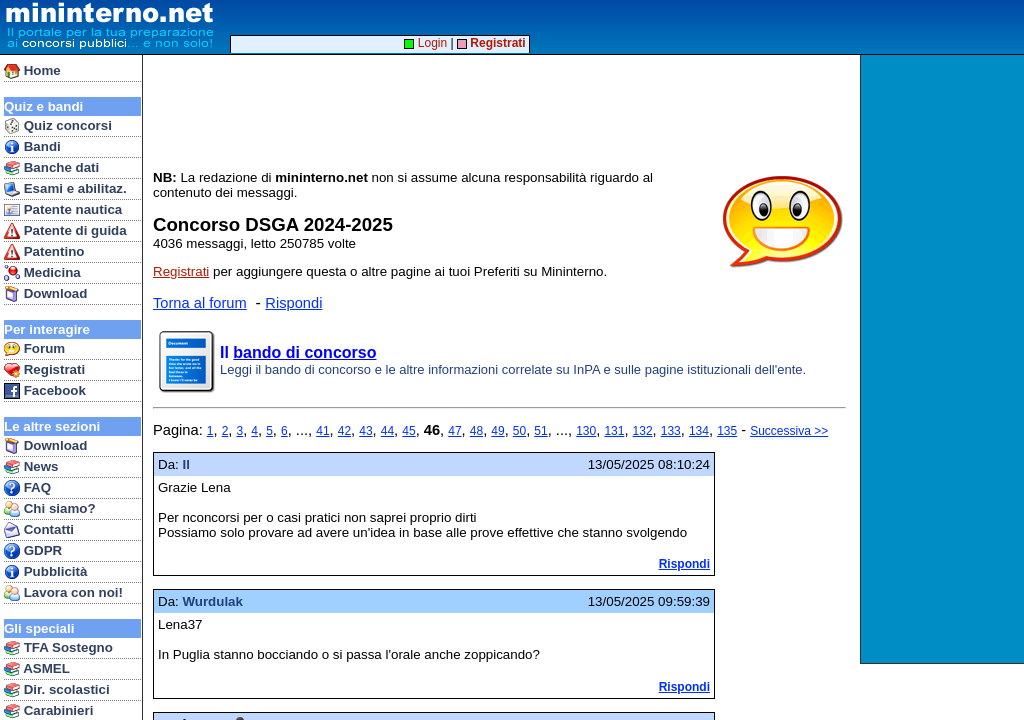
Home (32, 71)
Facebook (45, 391)
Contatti (39, 530)
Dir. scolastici (57, 690)
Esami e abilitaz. (65, 189)
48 (476, 431)
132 (643, 431)
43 (365, 431)
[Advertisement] (944, 359)
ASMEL (37, 669)
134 (699, 431)
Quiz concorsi (58, 126)
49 (497, 431)
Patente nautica (63, 210)
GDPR (33, 551)
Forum (34, 349)
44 (387, 431)
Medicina (42, 273)
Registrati (44, 370)
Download (45, 294)
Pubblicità (45, 572)
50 (519, 431)
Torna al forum (200, 303)
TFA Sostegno (58, 648)
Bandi (32, 147)
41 (322, 431)
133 (671, 431)
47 (454, 431)
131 (614, 431)
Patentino (44, 252)
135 (727, 431)
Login (425, 43)
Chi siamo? (50, 509)
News (31, 467)
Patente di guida (65, 231)
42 (344, 431)
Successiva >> (789, 431)
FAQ (27, 488)
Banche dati (51, 168)
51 (540, 431)
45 (408, 431)
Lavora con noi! (63, 593)
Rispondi (293, 303)
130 (586, 431)
